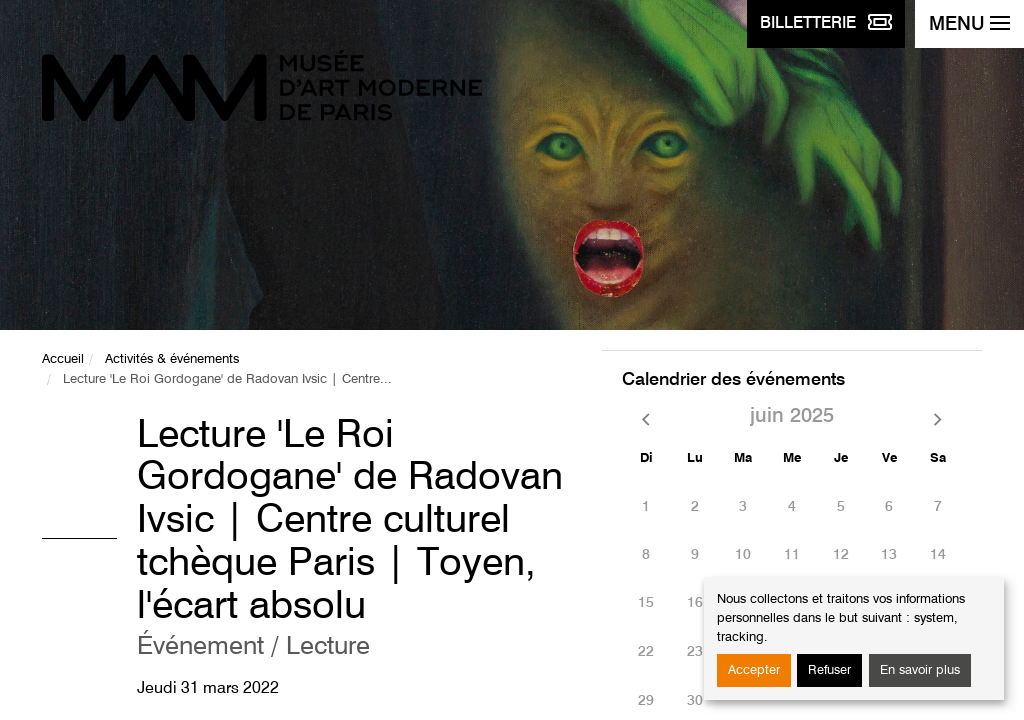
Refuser (829, 670)
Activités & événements (172, 359)
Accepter (754, 670)
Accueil (63, 359)
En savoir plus (920, 670)
